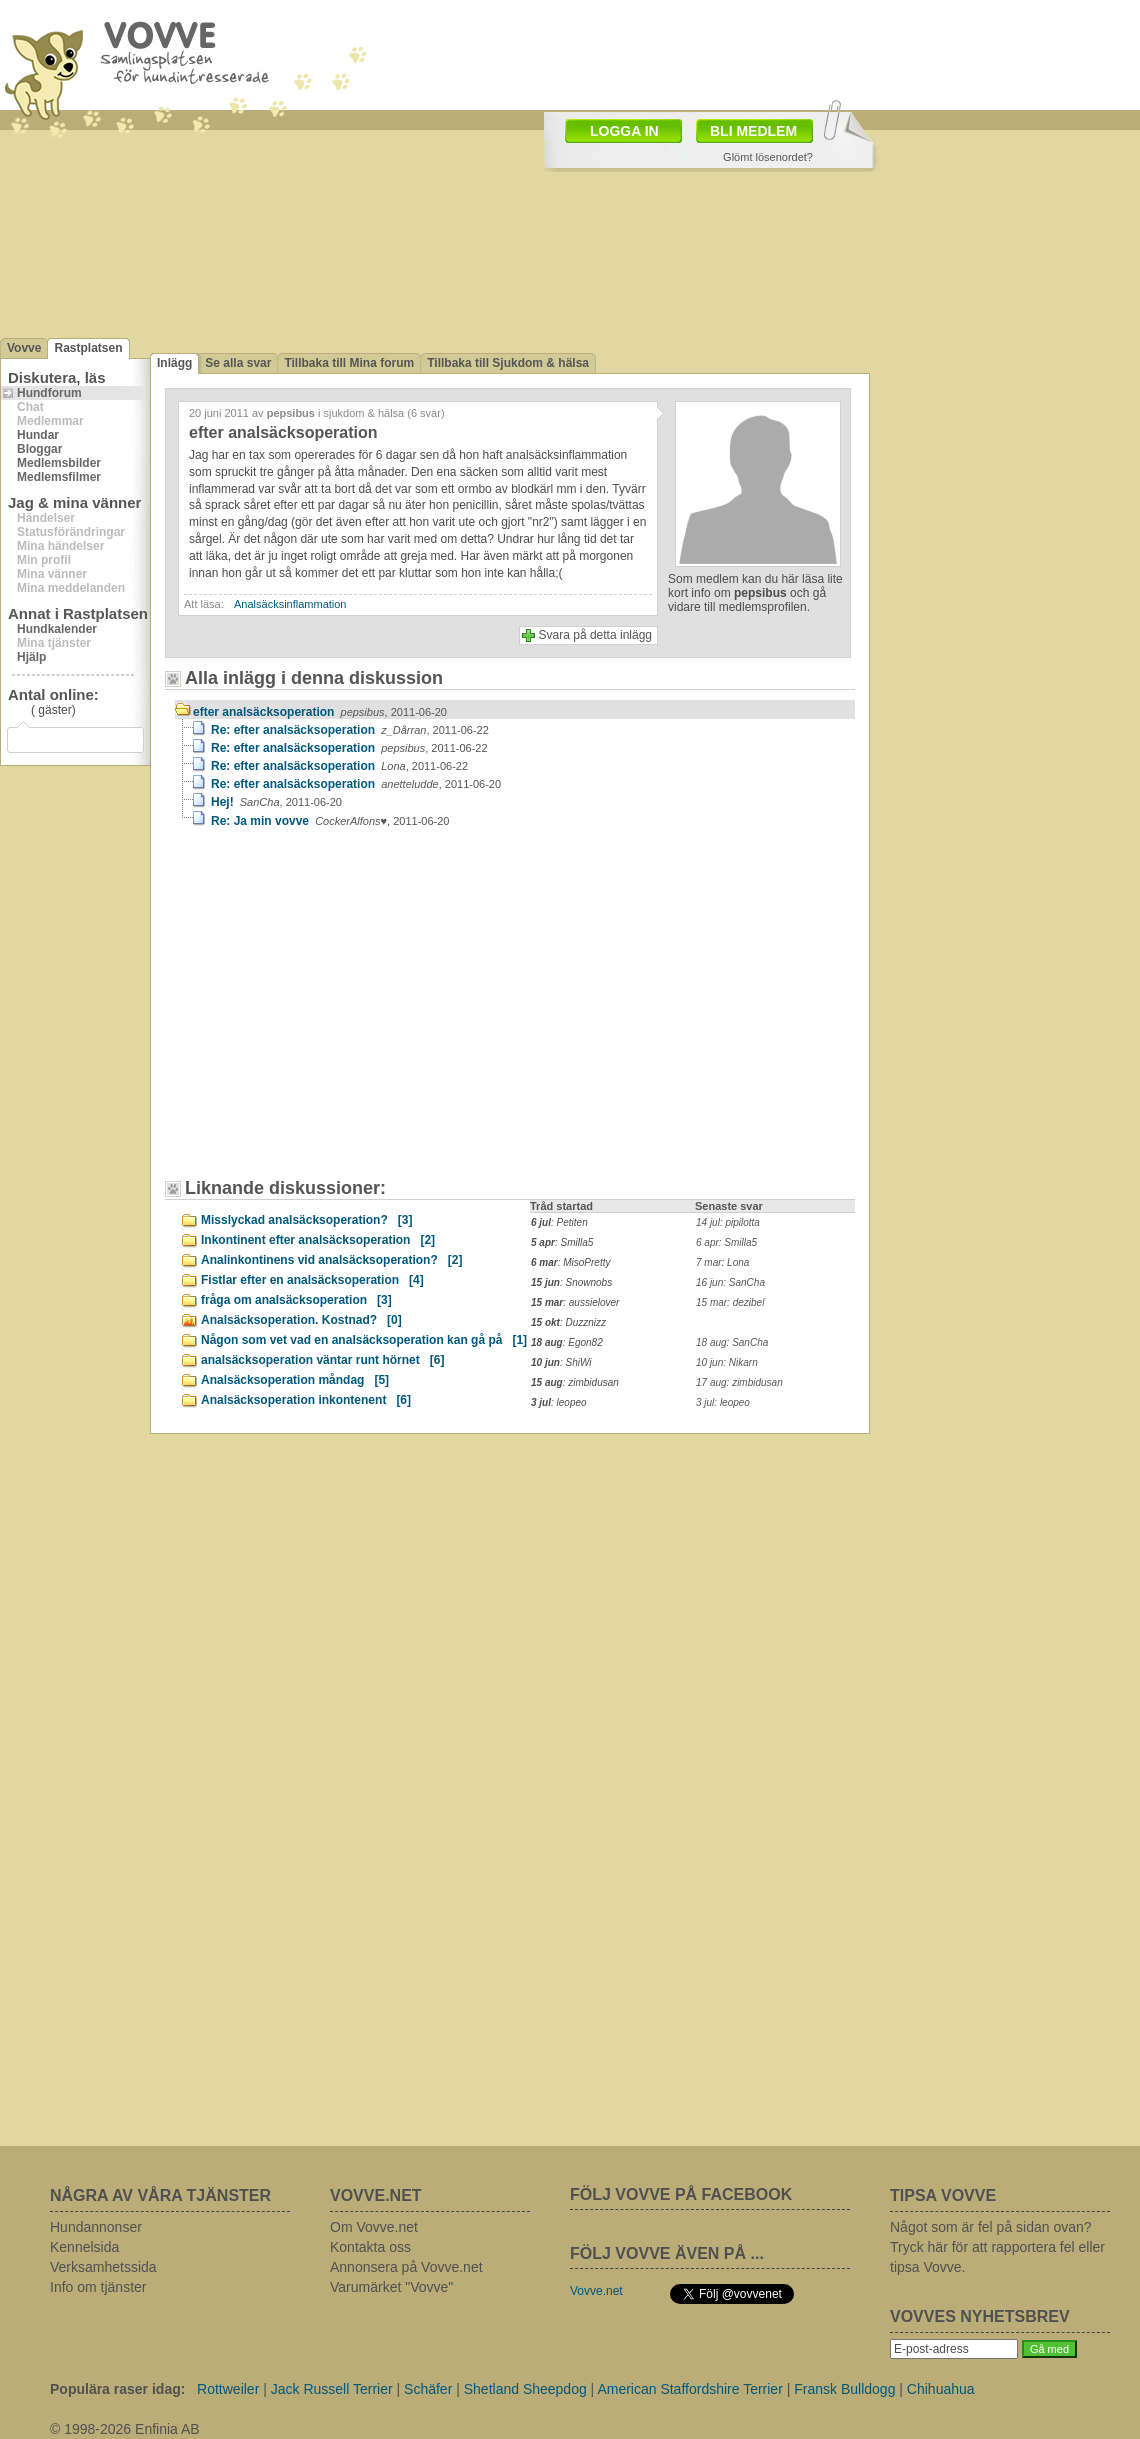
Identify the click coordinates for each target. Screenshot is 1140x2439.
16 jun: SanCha (730, 1282)
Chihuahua (941, 2389)
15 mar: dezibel (730, 1302)
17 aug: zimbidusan (739, 1382)
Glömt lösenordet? (768, 157)
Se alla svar (238, 363)
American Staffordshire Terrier (689, 2389)
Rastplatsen (88, 348)
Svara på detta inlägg (595, 635)
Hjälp (31, 657)
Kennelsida (84, 2247)
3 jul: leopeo (723, 1402)
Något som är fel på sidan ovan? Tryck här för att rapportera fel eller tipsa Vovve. (997, 2247)
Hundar (38, 435)
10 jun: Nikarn (727, 1362)
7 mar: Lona (722, 1262)
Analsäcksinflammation (290, 604)
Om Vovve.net (374, 2227)
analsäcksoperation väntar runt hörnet (322, 1360)
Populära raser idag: (117, 2389)
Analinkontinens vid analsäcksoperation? (331, 1260)
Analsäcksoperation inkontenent (306, 1400)
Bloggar (39, 449)
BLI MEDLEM (753, 131)
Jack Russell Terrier (332, 2389)
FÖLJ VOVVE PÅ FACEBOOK (681, 2194)
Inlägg (174, 363)
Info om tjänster (98, 2287)
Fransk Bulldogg (844, 2389)
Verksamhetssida (103, 2267)
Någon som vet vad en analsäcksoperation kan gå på (364, 1340)
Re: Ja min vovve (330, 821)
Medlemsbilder (59, 463)
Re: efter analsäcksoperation (350, 730)
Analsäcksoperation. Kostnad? (301, 1320)
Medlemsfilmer (59, 477)
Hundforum (49, 393)
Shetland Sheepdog (525, 2389)
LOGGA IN (624, 131)
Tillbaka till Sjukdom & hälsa (508, 363)
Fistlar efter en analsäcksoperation (312, 1280)
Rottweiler (228, 2389)
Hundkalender (57, 629)
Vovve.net (596, 2291)
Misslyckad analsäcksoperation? (306, 1220)
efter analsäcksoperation (320, 712)
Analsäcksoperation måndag (295, 1380)
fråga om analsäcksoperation (296, 1300)
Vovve (24, 348)
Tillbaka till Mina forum (349, 363)
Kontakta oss (370, 2247)
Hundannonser (96, 2227)
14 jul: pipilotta (728, 1222)
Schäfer (428, 2389)
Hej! (276, 802)
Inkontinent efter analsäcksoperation (318, 1240)
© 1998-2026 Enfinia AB (125, 2429)
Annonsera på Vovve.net (406, 2267)
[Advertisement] (345, 1013)
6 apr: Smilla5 (726, 1242)
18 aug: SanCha (732, 1342)
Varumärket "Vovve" (391, 2287)
